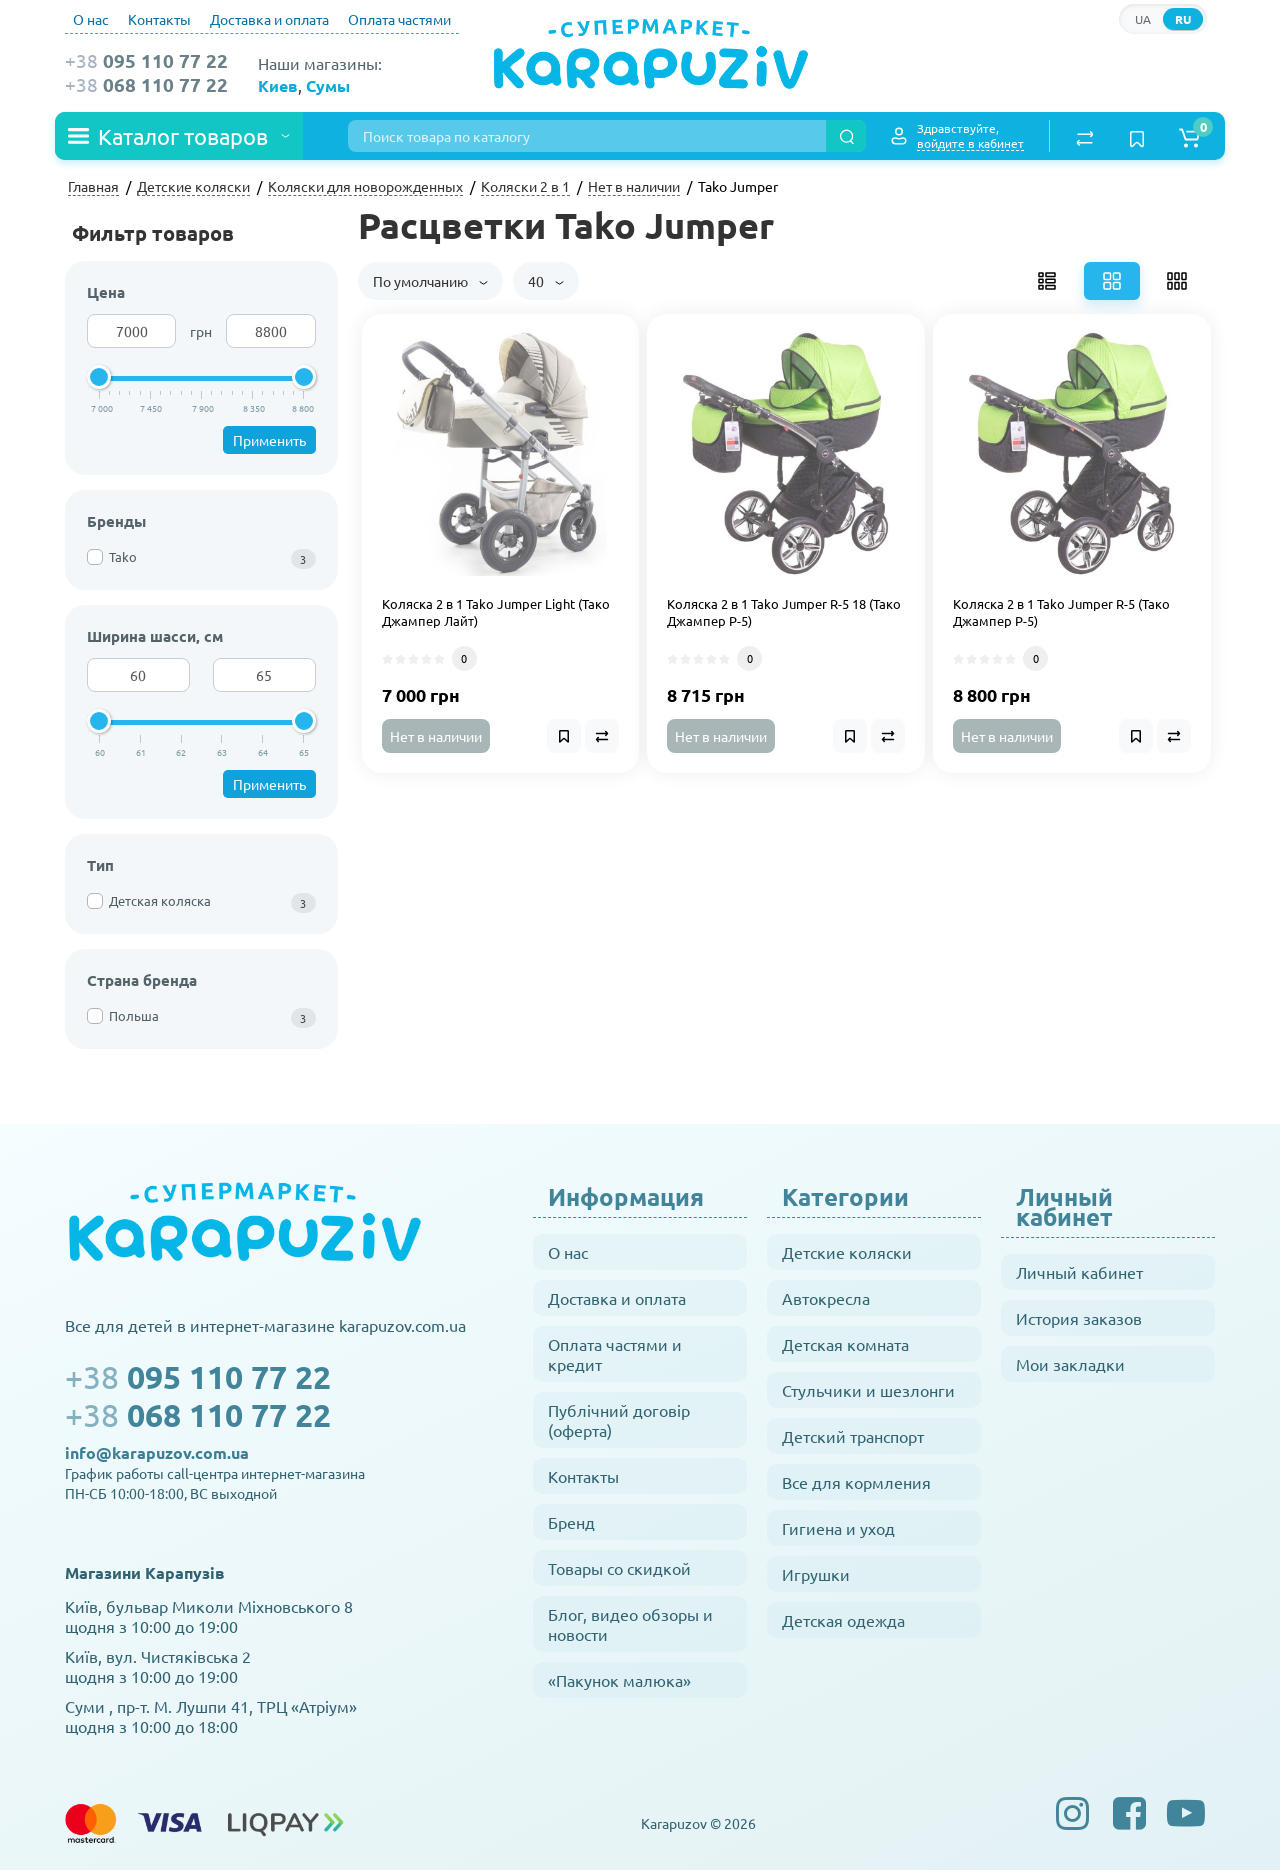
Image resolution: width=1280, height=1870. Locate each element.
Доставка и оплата (269, 19)
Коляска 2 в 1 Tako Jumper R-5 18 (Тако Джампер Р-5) (784, 612)
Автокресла (826, 1298)
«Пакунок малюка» (619, 1680)
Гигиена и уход (838, 1528)
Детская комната (845, 1344)
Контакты (159, 19)
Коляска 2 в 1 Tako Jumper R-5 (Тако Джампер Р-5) (1061, 612)
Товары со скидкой (619, 1568)
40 (546, 281)
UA (1143, 19)
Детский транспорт (853, 1436)
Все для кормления (856, 1482)
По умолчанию (430, 281)
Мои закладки (1070, 1364)
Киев (278, 85)
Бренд (571, 1522)
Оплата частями (399, 19)
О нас (91, 19)
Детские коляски (847, 1252)
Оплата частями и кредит (615, 1354)
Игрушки (816, 1574)
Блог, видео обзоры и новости (630, 1624)
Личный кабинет (1079, 1272)
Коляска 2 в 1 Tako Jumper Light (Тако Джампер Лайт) (496, 612)
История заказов (1079, 1318)
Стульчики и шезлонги (868, 1390)
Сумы (328, 85)
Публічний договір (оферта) (619, 1420)
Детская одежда (843, 1620)
